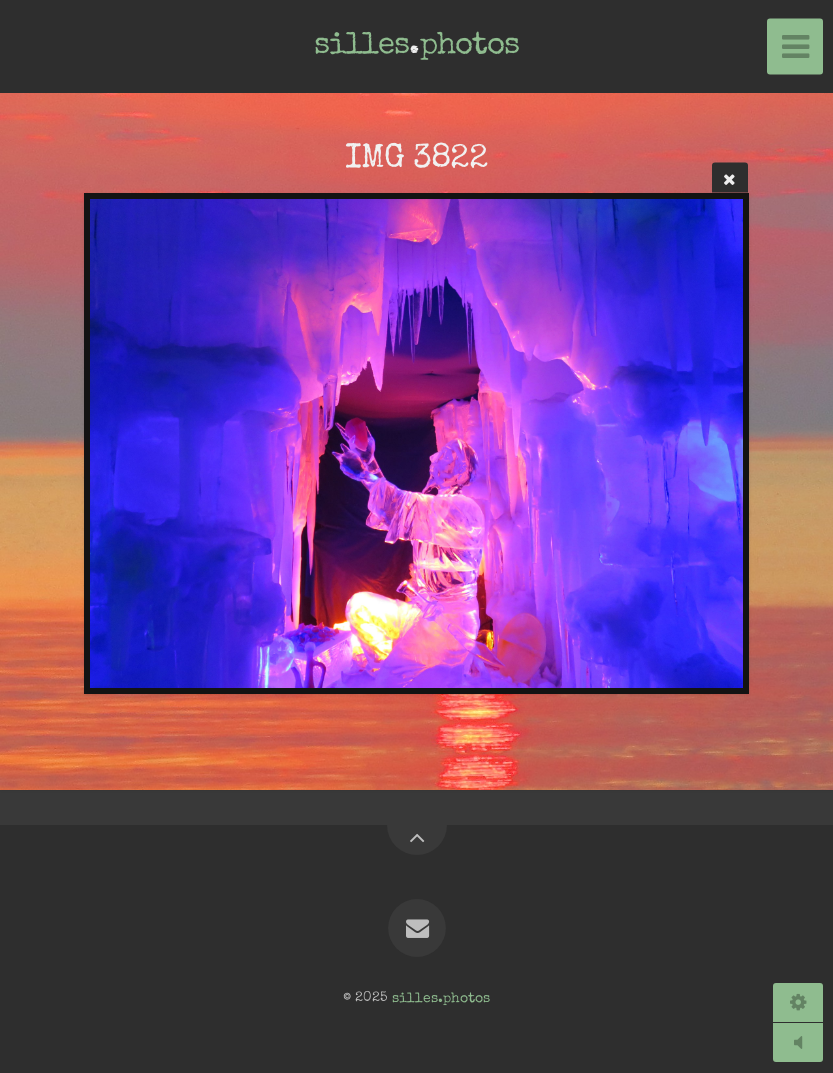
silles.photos (441, 998)
